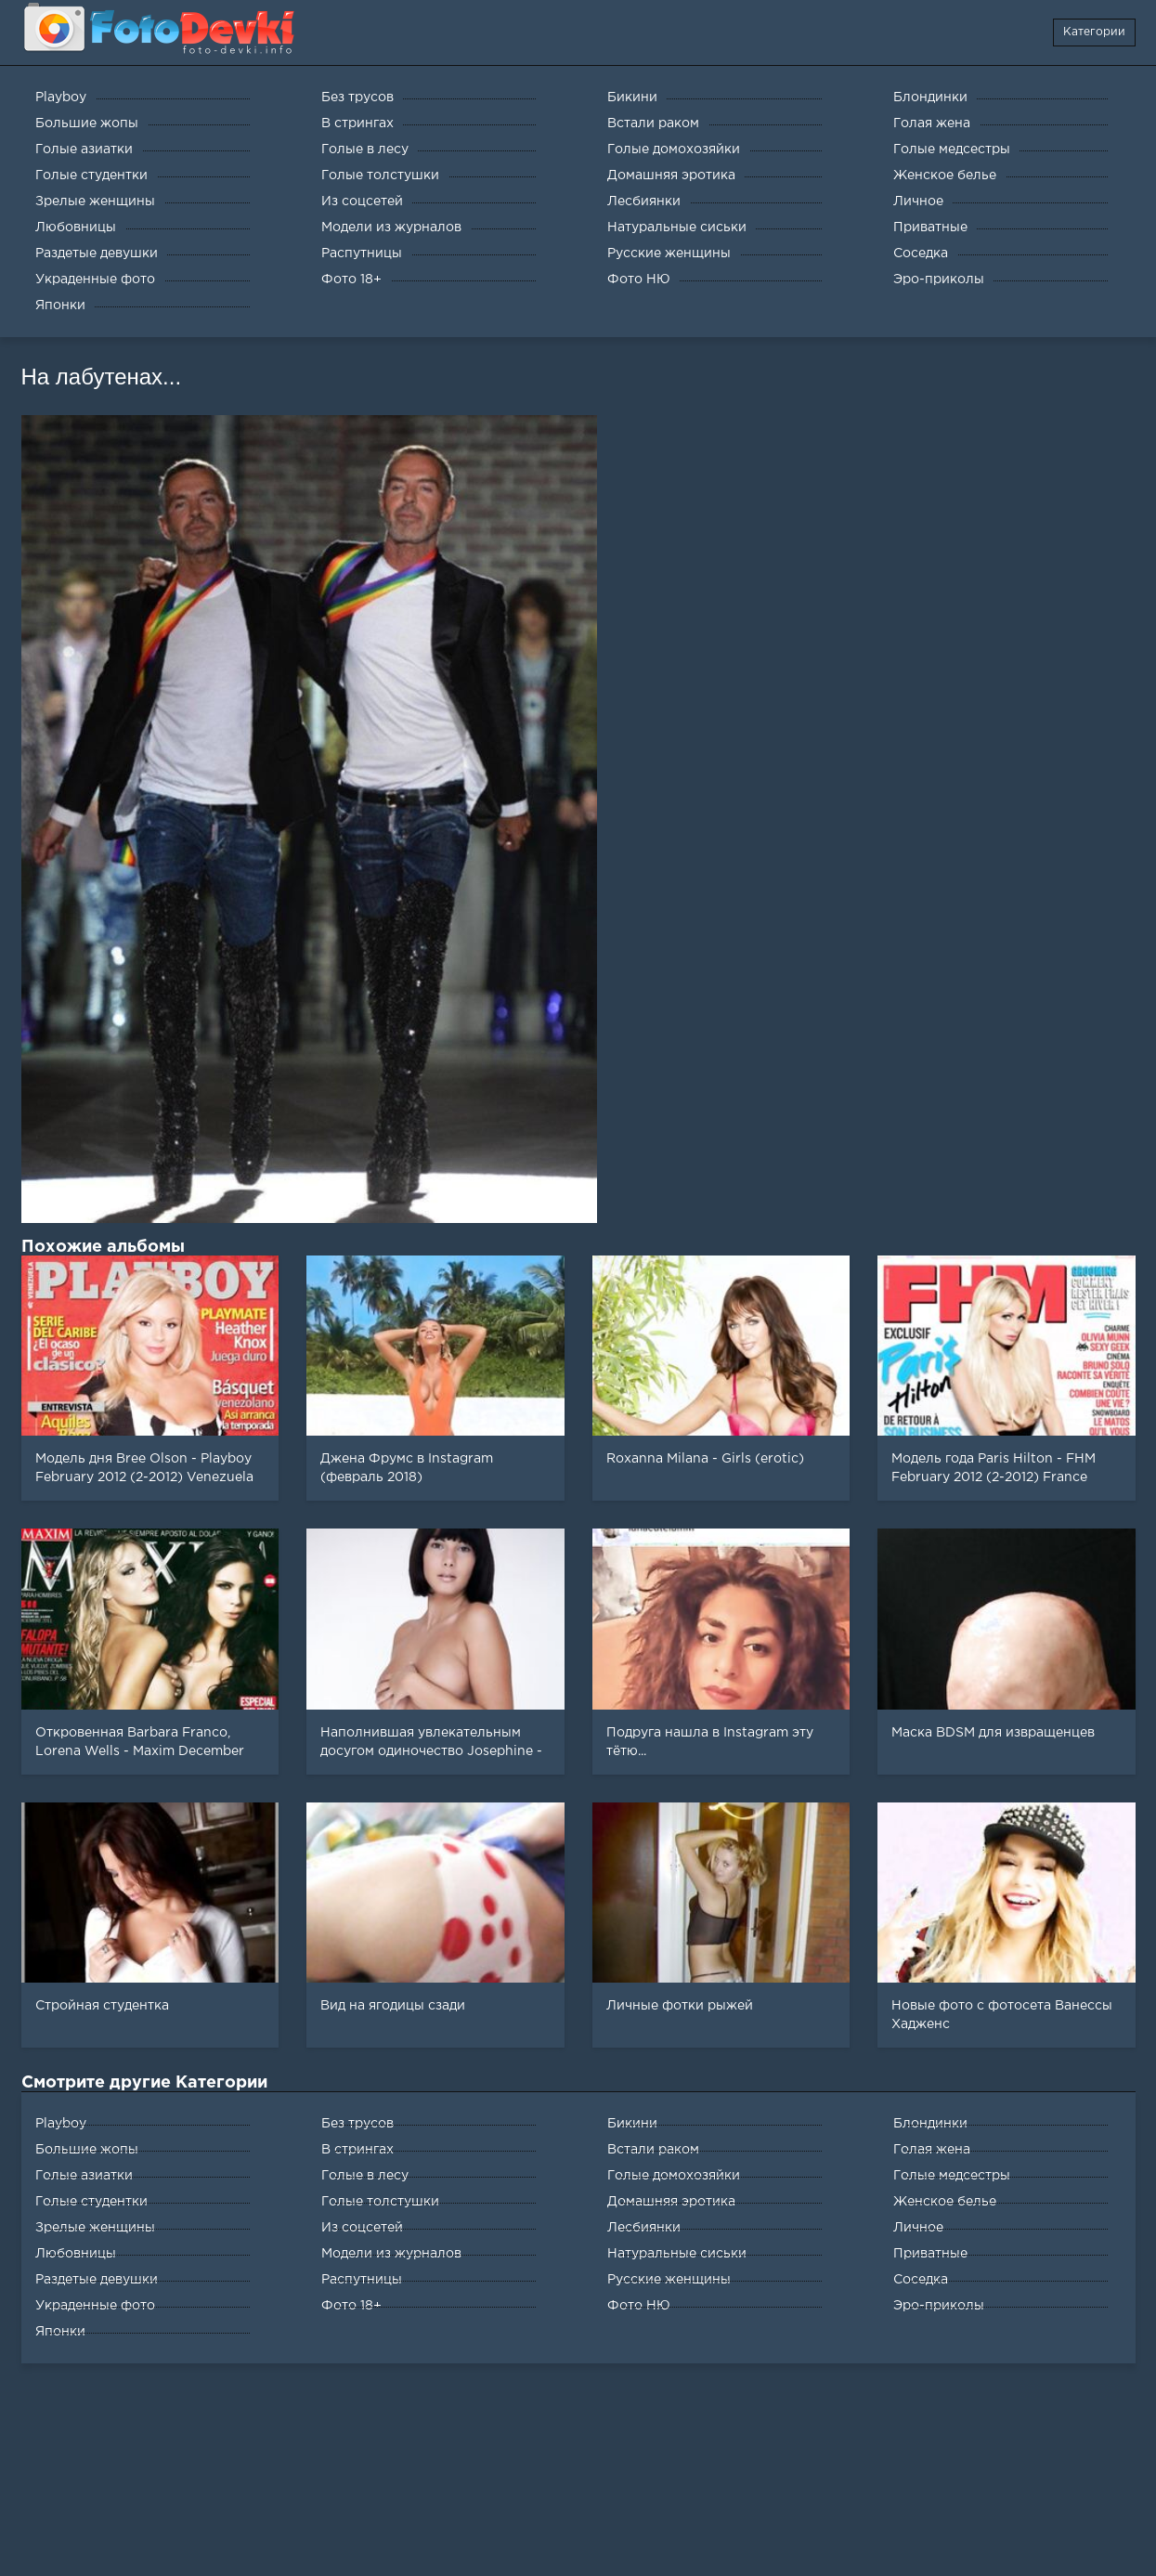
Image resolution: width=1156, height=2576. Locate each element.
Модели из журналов (391, 2253)
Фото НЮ (638, 2305)
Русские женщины (669, 2279)
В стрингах (357, 2149)
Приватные (930, 2253)
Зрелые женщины (95, 2227)
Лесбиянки (644, 2227)
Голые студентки (91, 2201)
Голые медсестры (951, 2175)
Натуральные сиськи (677, 2253)
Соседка (920, 2279)
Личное (918, 2227)
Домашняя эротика (671, 2201)
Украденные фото (95, 2305)
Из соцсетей (362, 2227)
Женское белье (944, 2201)
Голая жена (931, 2149)
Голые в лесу (365, 2175)
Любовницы (75, 2253)
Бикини (632, 2123)
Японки (60, 2331)
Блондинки (930, 2123)
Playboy (60, 2123)
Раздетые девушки (96, 2279)
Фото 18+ (351, 2305)
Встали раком (653, 2149)
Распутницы (361, 2279)
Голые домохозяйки (673, 2175)
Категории (1094, 32)
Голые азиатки (84, 2175)
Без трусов (357, 2123)
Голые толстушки (380, 2201)
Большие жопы (86, 2149)
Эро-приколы (938, 2305)
